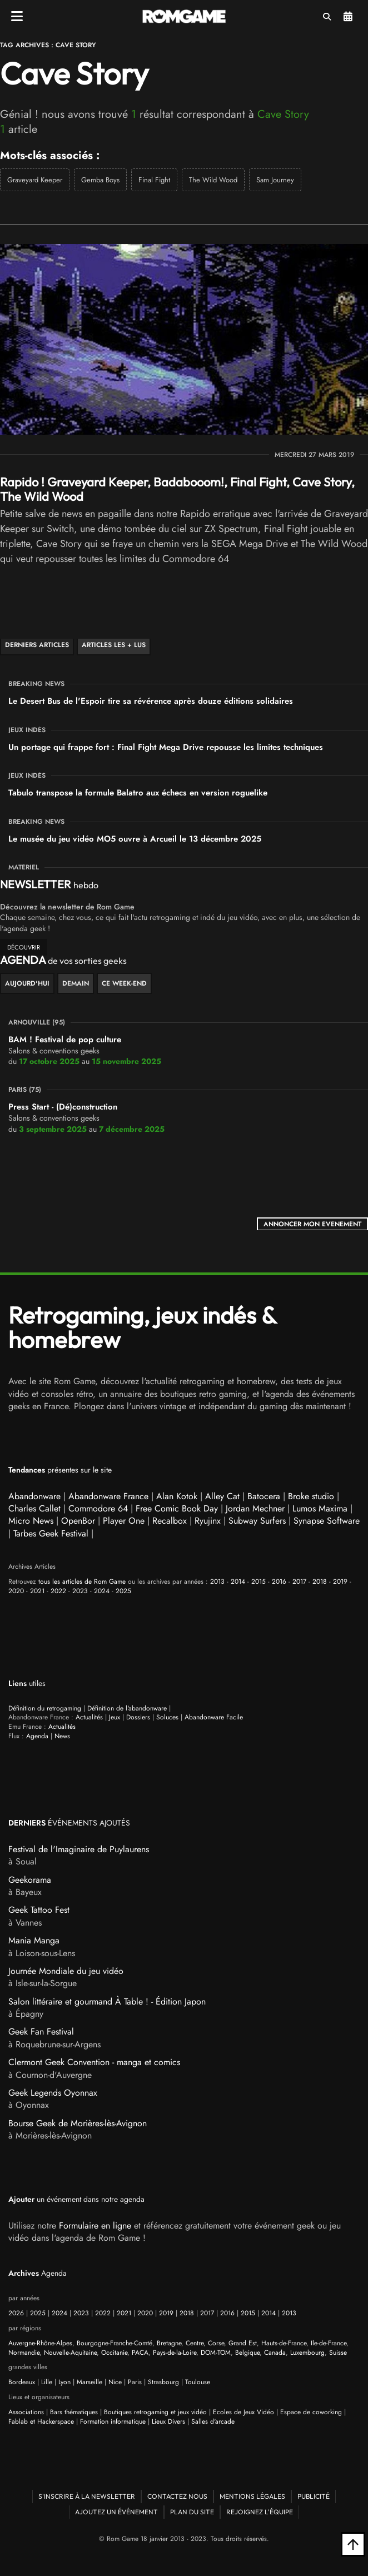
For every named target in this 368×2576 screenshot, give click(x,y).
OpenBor (78, 1520)
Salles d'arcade (213, 2421)
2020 (16, 1591)
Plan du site (192, 2512)
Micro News (30, 1520)
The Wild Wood (213, 180)
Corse (216, 2343)
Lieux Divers (168, 2421)
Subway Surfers (257, 1520)
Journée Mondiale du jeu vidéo (65, 1971)
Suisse (338, 2353)
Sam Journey (275, 180)
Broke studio (311, 1496)
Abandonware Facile (214, 1717)
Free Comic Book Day (177, 1508)
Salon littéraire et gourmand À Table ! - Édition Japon (107, 2001)
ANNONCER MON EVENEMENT (312, 1224)
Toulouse (197, 2382)
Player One (124, 1520)
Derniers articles (37, 645)
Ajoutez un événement (116, 2512)
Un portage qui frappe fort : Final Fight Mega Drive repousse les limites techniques (165, 747)
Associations (26, 2412)
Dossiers (138, 1717)
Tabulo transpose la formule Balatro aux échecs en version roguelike (137, 793)
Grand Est (242, 2343)
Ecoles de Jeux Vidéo (243, 2412)
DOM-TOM (216, 2353)
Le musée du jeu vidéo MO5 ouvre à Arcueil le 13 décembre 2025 (134, 839)
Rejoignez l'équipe (259, 2512)
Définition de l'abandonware (127, 1708)
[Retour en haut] (353, 2544)
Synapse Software (327, 1520)
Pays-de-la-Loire (174, 2353)
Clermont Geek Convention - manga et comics (94, 2062)
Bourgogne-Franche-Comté (114, 2343)
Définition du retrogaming (44, 1708)
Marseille (89, 2382)
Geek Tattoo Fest (38, 1909)
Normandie (23, 2353)
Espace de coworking (311, 2412)
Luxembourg (307, 2353)
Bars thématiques (74, 2412)
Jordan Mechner (255, 1508)
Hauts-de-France (283, 2343)
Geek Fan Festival (41, 2031)
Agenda (348, 17)
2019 (340, 1582)
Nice (115, 2382)
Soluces (167, 1717)
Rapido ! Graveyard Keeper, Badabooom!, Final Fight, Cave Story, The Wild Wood (177, 489)
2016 (279, 1582)
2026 (16, 2313)
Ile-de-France (328, 2343)
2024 (102, 1591)
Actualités (89, 1717)
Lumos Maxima (319, 1508)
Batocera (263, 1496)
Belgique (247, 2353)
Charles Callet (34, 1508)
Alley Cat (222, 1496)
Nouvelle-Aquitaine (70, 2353)
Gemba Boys (100, 180)
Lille (46, 2382)
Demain (75, 983)
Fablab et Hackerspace (41, 2421)
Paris (135, 2382)
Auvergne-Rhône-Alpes (40, 2343)
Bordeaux (21, 2382)
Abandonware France (108, 1496)
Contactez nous (177, 2496)
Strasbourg (163, 2382)
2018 (319, 1582)
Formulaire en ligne (95, 2225)
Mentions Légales (252, 2496)
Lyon (64, 2382)
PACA (140, 2353)
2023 (80, 1591)
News (62, 1736)
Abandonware (34, 1496)
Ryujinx (208, 1520)
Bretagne (169, 2343)
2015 (258, 1582)
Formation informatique (113, 2421)
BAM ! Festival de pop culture (64, 1039)
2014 (238, 1582)
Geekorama (29, 1879)
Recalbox (169, 1520)
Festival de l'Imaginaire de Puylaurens (78, 1849)
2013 (217, 1582)
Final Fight (154, 180)
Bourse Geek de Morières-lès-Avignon (77, 2123)
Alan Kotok (176, 1496)
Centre (194, 2343)
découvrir (23, 947)
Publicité (313, 2496)
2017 (299, 1582)
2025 (123, 1591)
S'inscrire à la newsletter (86, 2496)
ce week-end (124, 983)
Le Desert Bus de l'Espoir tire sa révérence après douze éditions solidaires (150, 701)
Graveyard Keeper (34, 180)
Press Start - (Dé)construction (62, 1107)
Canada (275, 2353)
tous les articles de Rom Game (82, 1582)
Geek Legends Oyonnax (52, 2092)
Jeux (114, 1717)
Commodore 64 (98, 1508)
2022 (58, 1591)
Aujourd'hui (27, 983)
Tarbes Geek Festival (50, 1533)
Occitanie (114, 2353)
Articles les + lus (114, 645)
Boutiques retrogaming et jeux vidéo (155, 2412)
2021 (37, 1591)
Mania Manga (33, 1940)
